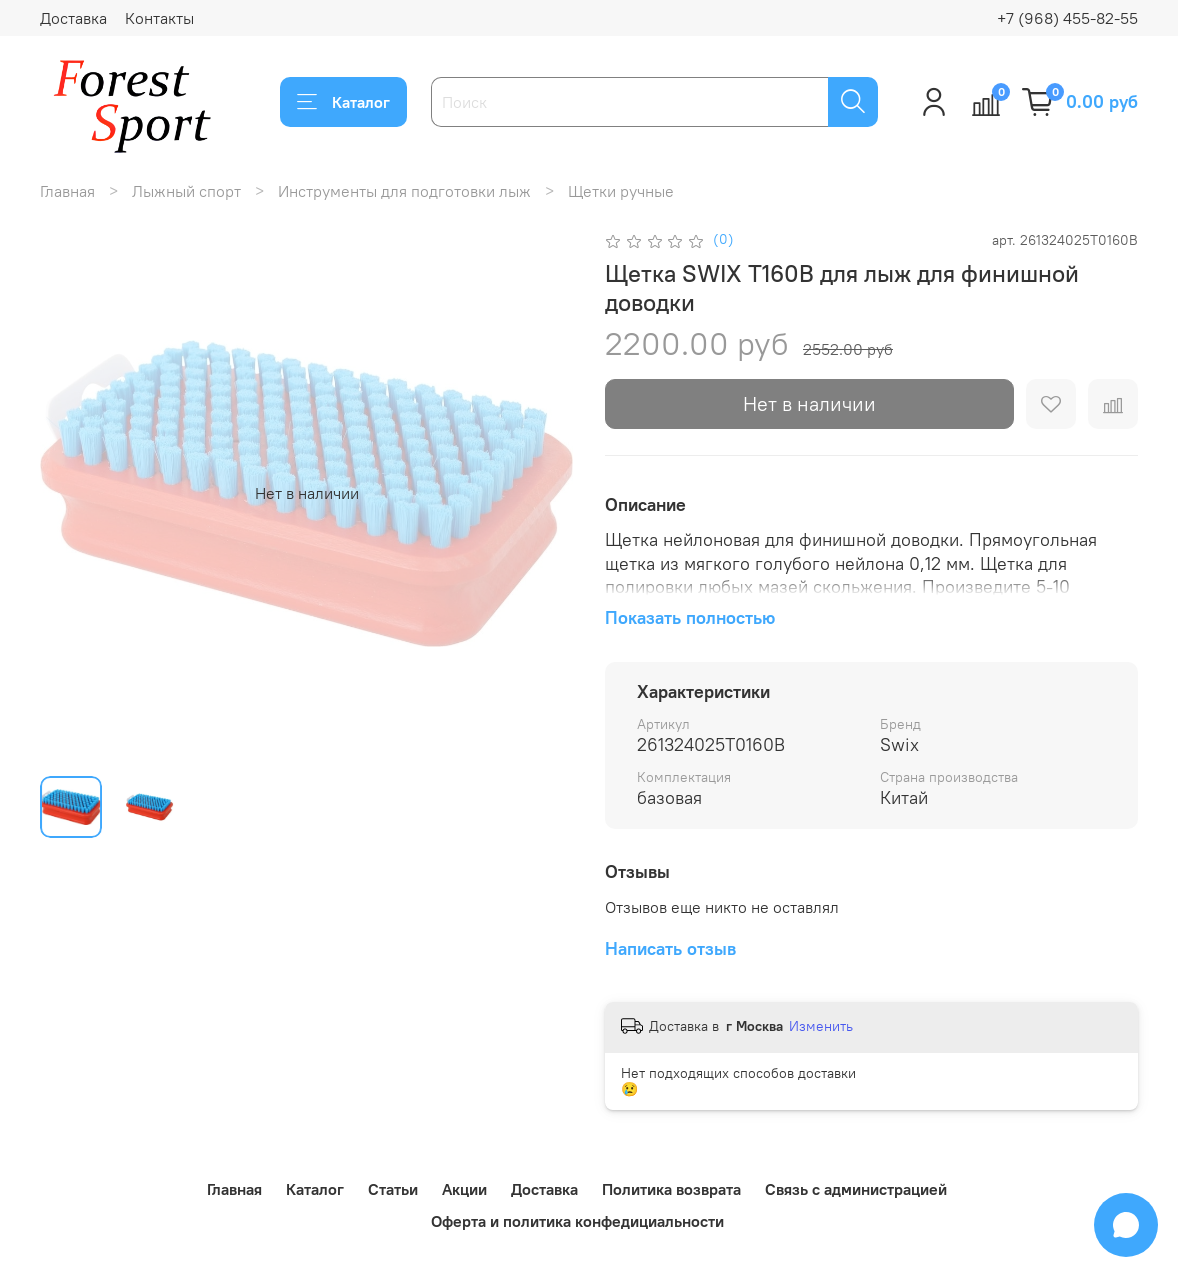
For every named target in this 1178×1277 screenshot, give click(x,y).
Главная (67, 191)
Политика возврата (671, 1189)
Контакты (159, 18)
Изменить (821, 1026)
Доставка (73, 18)
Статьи (393, 1189)
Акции (464, 1189)
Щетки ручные (621, 191)
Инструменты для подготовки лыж (404, 191)
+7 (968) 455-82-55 (1067, 18)
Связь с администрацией (856, 1189)
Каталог (343, 102)
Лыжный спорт (186, 191)
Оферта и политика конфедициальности (577, 1221)
